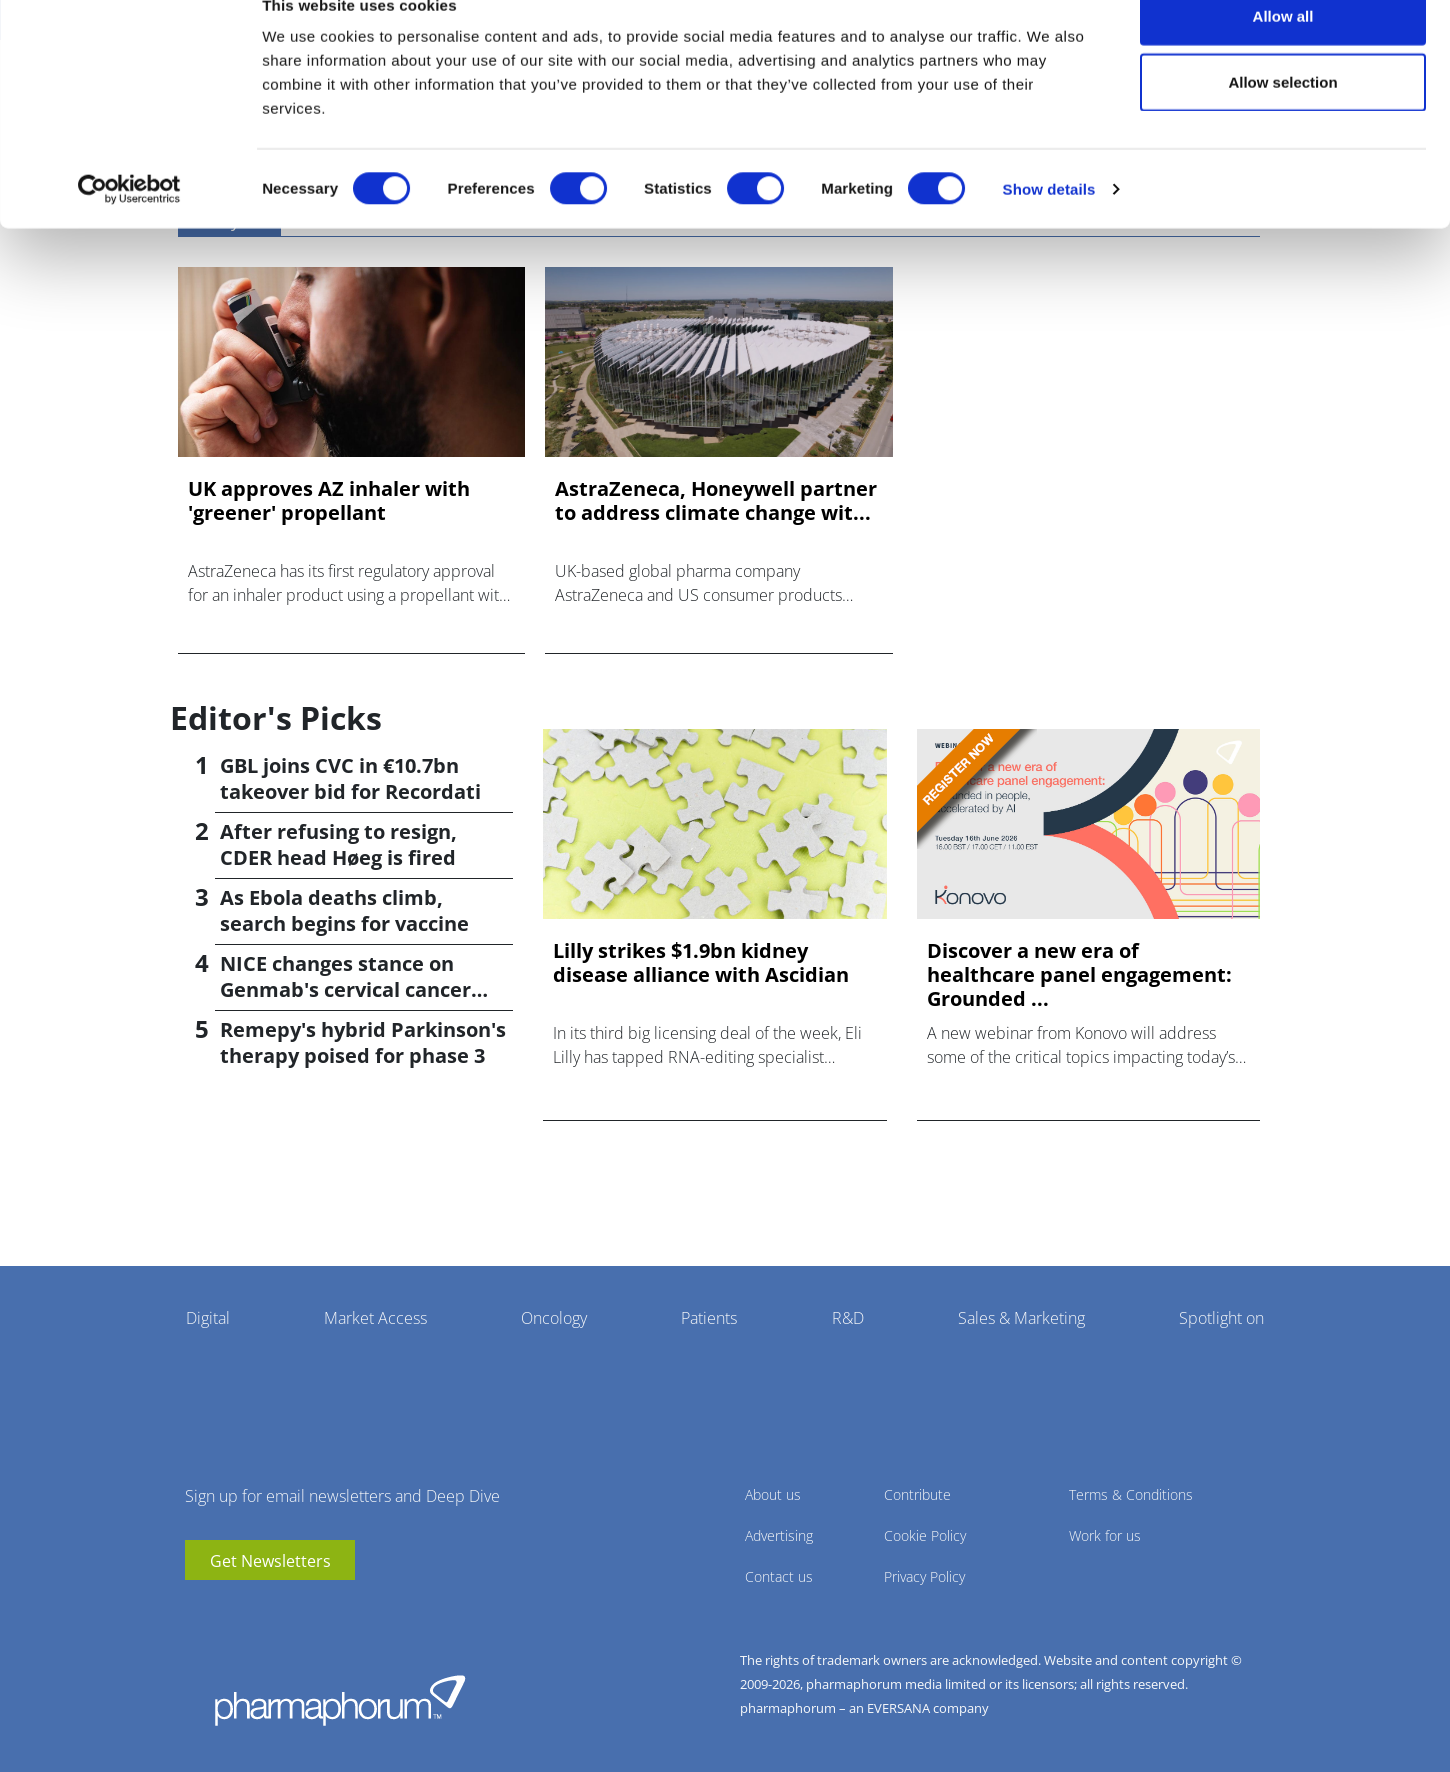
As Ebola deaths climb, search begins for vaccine (344, 910)
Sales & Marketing (1021, 1318)
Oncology (554, 1318)
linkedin (230, 1610)
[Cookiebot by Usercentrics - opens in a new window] (129, 226)
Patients (709, 1318)
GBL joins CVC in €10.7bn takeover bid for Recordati (350, 778)
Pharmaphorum (340, 1700)
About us (773, 1494)
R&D (848, 1318)
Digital (208, 1318)
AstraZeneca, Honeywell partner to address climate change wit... (716, 501)
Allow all (1283, 52)
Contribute (917, 1494)
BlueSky (260, 1610)
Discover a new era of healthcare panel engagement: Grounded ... (1079, 975)
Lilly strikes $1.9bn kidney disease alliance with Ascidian (701, 963)
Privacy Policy (924, 1576)
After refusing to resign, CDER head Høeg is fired (338, 844)
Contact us (779, 1576)
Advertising (779, 1535)
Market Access (375, 1318)
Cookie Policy (925, 1535)
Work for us (1105, 1535)
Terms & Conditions (1131, 1494)
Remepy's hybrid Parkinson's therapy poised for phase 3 (363, 1042)
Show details (1049, 225)
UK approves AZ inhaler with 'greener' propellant (329, 501)
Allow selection (1282, 118)
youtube (200, 1610)
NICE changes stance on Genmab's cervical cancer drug (345, 989)
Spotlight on (1221, 1318)
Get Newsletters (270, 1561)
